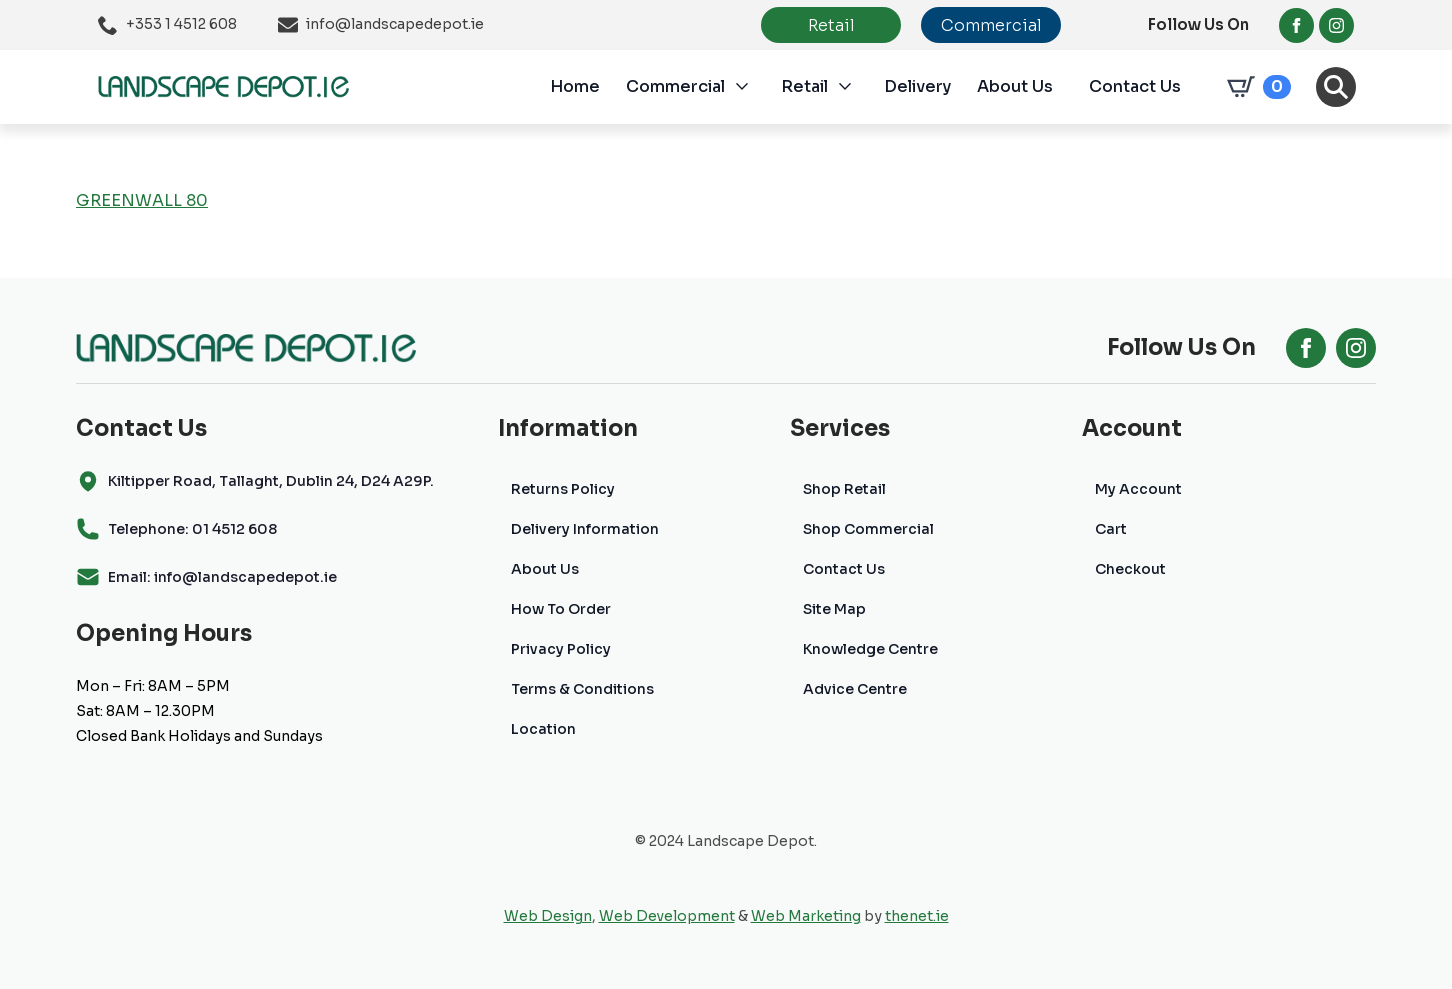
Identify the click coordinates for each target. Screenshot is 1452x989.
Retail (804, 86)
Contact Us (1135, 86)
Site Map (834, 609)
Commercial (675, 86)
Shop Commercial (868, 529)
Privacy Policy (561, 649)
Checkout (1130, 569)
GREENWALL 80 (142, 200)
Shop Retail (844, 489)
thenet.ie (917, 916)
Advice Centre (855, 689)
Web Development (667, 916)
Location (543, 729)
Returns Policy (563, 489)
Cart (1111, 529)
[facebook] (1296, 25)
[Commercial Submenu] (753, 87)
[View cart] (1255, 87)
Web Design (548, 916)
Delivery (917, 86)
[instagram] (1336, 25)
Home (575, 86)
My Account (1138, 489)
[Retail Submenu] (856, 87)
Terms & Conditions (582, 689)
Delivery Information (585, 529)
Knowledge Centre (870, 649)
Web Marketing (806, 916)
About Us (1015, 86)
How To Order (561, 609)
